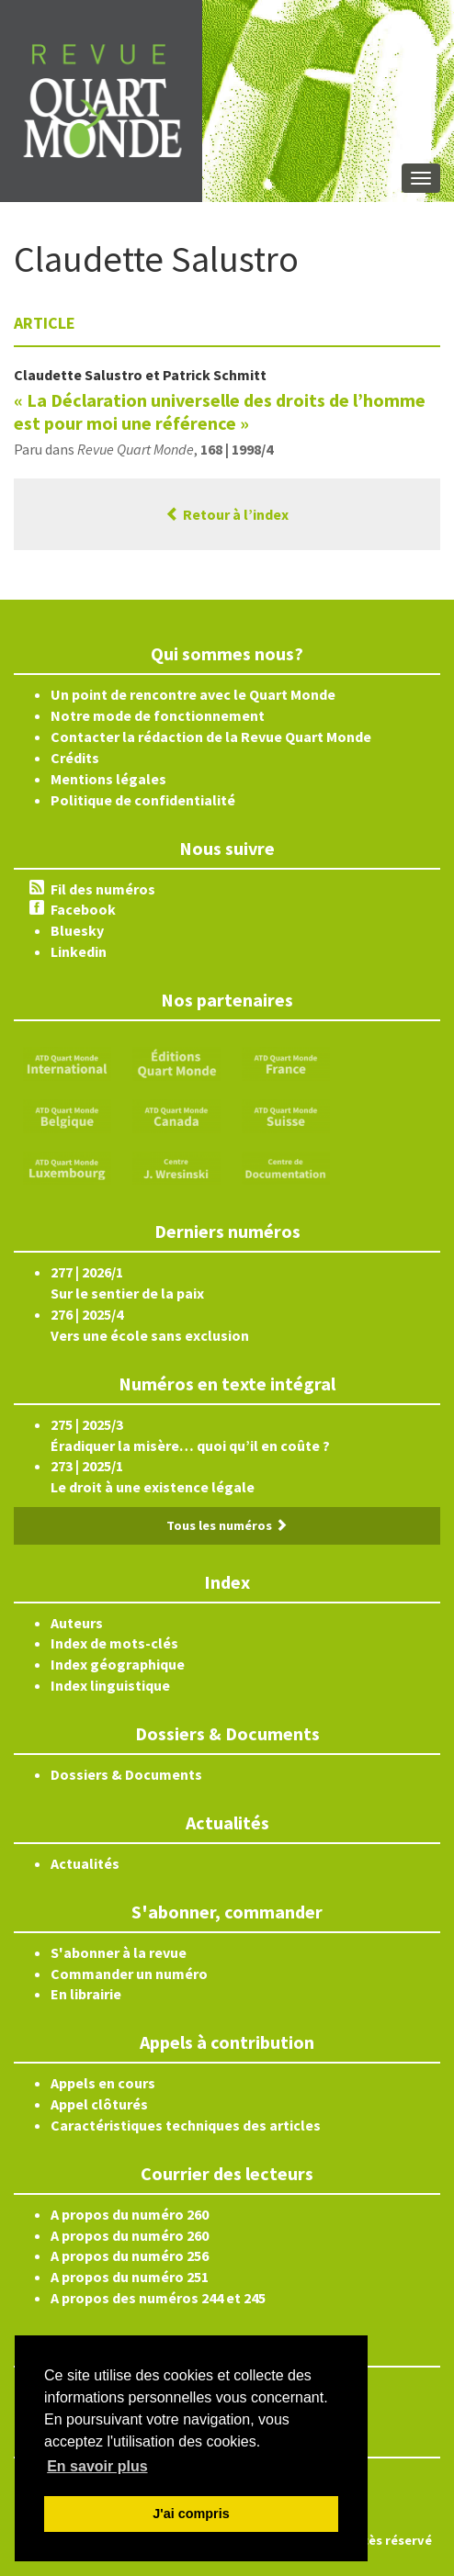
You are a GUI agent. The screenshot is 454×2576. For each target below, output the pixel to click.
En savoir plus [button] (97, 2466)
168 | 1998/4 (236, 449)
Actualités (85, 1863)
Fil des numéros (103, 889)
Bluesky (77, 930)
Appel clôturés (99, 2104)
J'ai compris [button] (191, 2513)
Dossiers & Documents (126, 1774)
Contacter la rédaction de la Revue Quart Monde (211, 736)
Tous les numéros (227, 1525)
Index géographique (118, 1664)
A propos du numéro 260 (130, 2214)
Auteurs (77, 1623)
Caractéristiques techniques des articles (186, 2125)
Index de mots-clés (114, 1643)
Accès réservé (390, 2540)
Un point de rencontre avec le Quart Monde (193, 694)
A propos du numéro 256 (130, 2255)
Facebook (83, 909)
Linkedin (79, 951)
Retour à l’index (227, 514)
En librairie (86, 1994)
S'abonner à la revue (119, 1952)
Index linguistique (110, 1685)
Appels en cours (103, 2083)
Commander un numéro (129, 1973)
